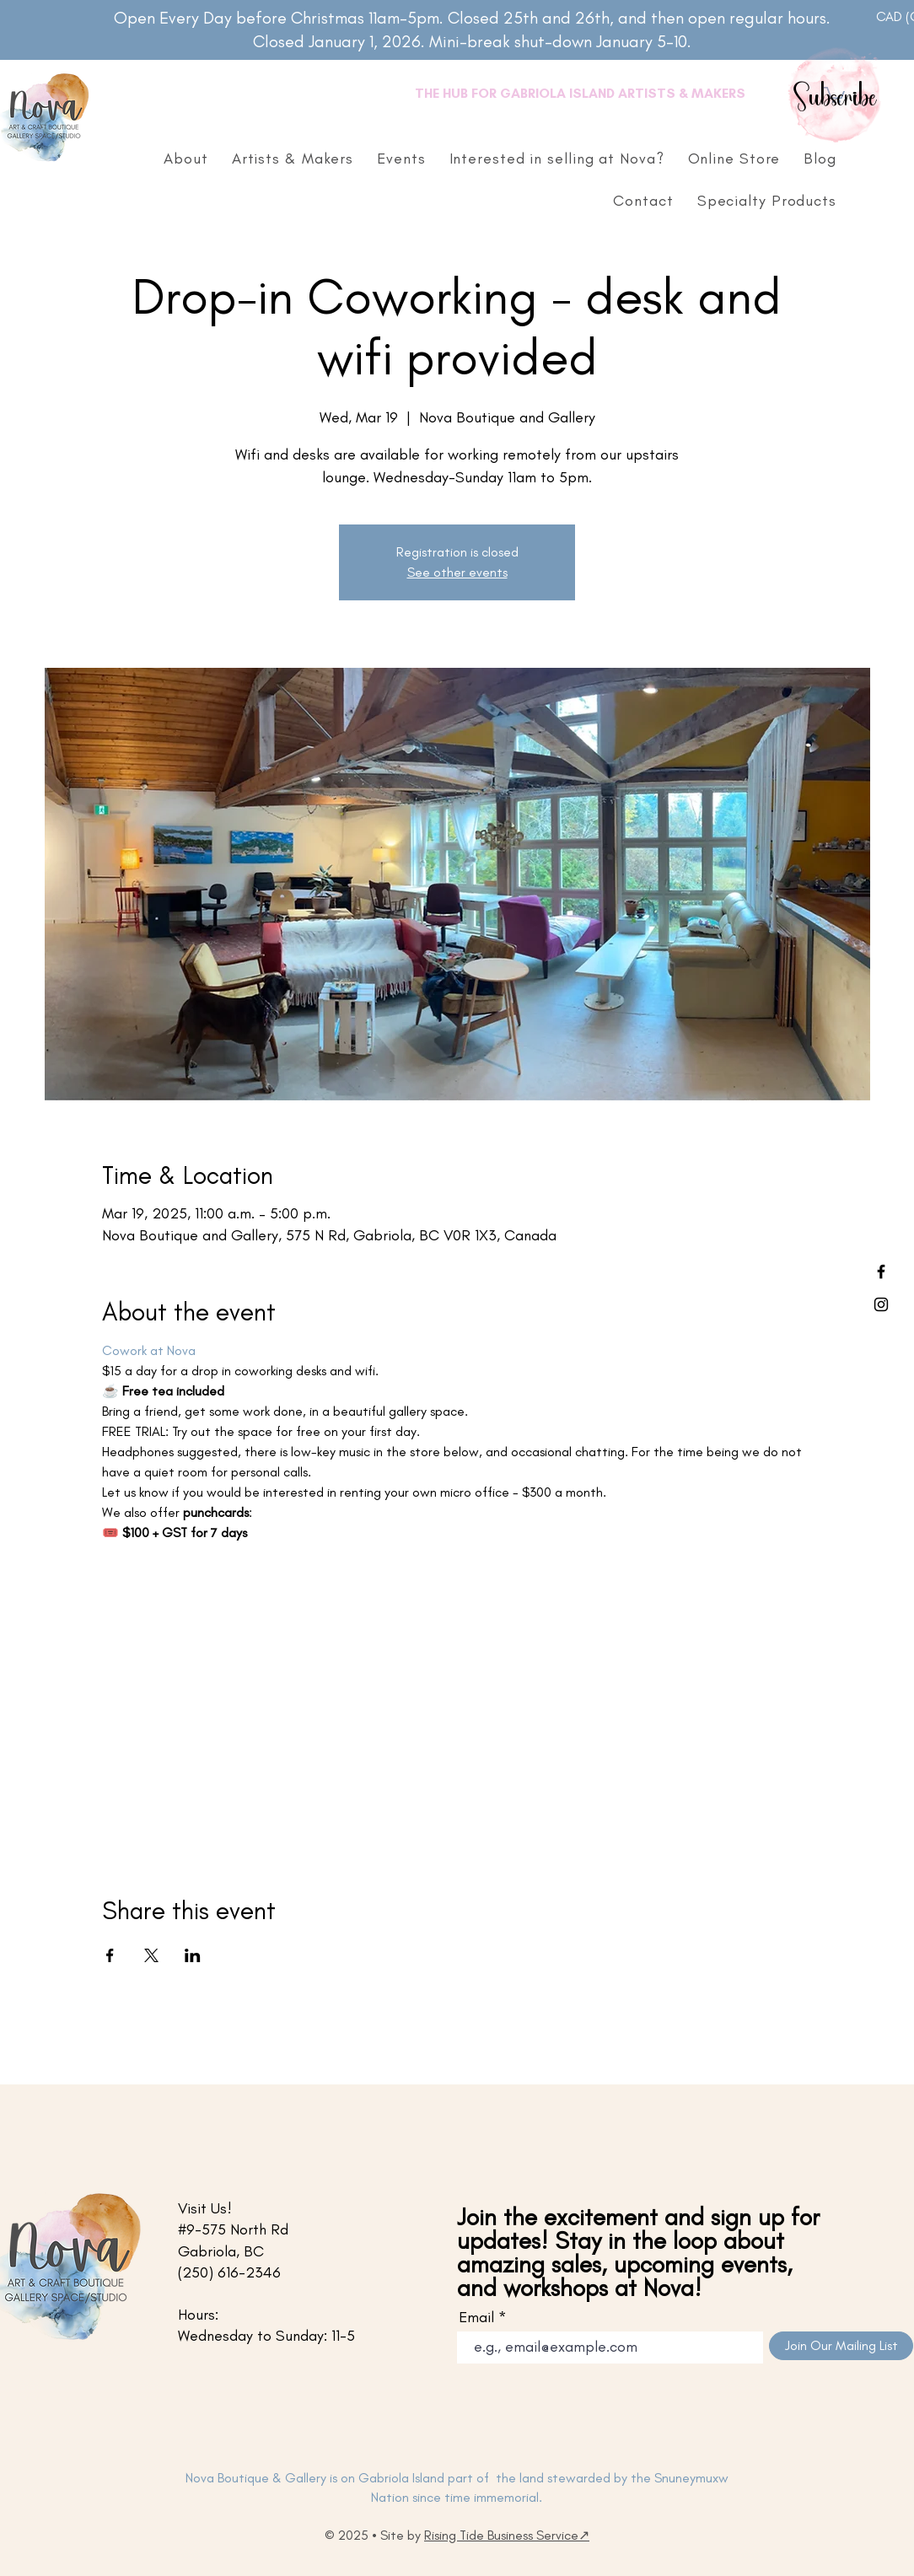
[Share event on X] (151, 1955)
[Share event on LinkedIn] (193, 1955)
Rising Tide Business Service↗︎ (506, 2535)
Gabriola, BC (221, 2251)
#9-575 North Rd (233, 2229)
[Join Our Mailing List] (841, 2345)
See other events (457, 572)
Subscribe (835, 98)
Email (476, 2317)
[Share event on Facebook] (110, 1955)
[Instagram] (881, 1304)
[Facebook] (881, 1271)
